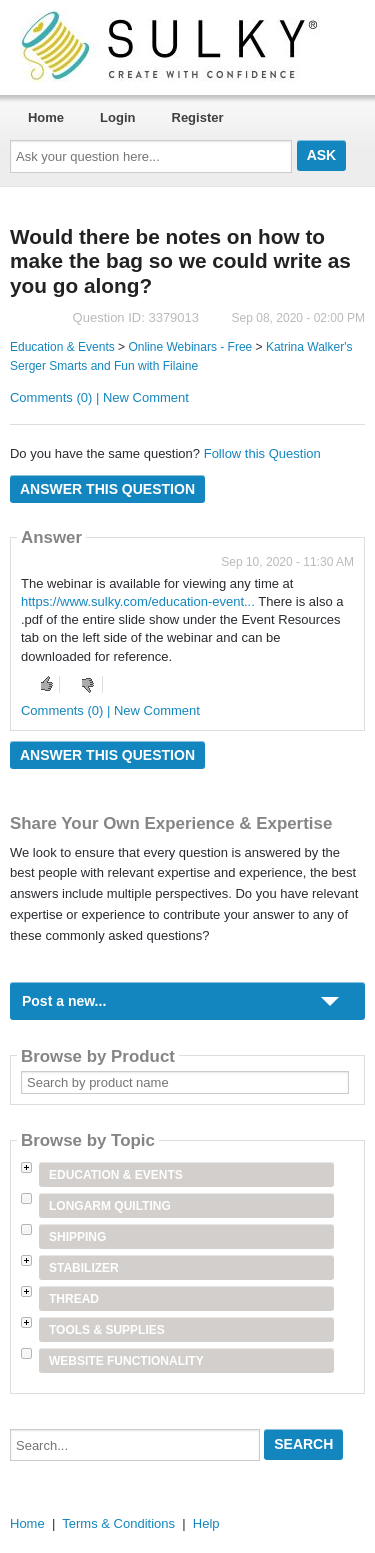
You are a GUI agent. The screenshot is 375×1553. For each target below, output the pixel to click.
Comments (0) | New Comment (99, 397)
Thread (74, 1299)
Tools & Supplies (107, 1330)
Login (117, 117)
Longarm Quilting (110, 1206)
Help (206, 1523)
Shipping (77, 1237)
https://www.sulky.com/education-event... (138, 601)
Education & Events (62, 347)
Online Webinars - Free (190, 347)
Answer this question (107, 489)
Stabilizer (84, 1268)
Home (46, 117)
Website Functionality (126, 1361)
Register (198, 117)
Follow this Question (262, 453)
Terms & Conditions (118, 1523)
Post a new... (64, 1001)
